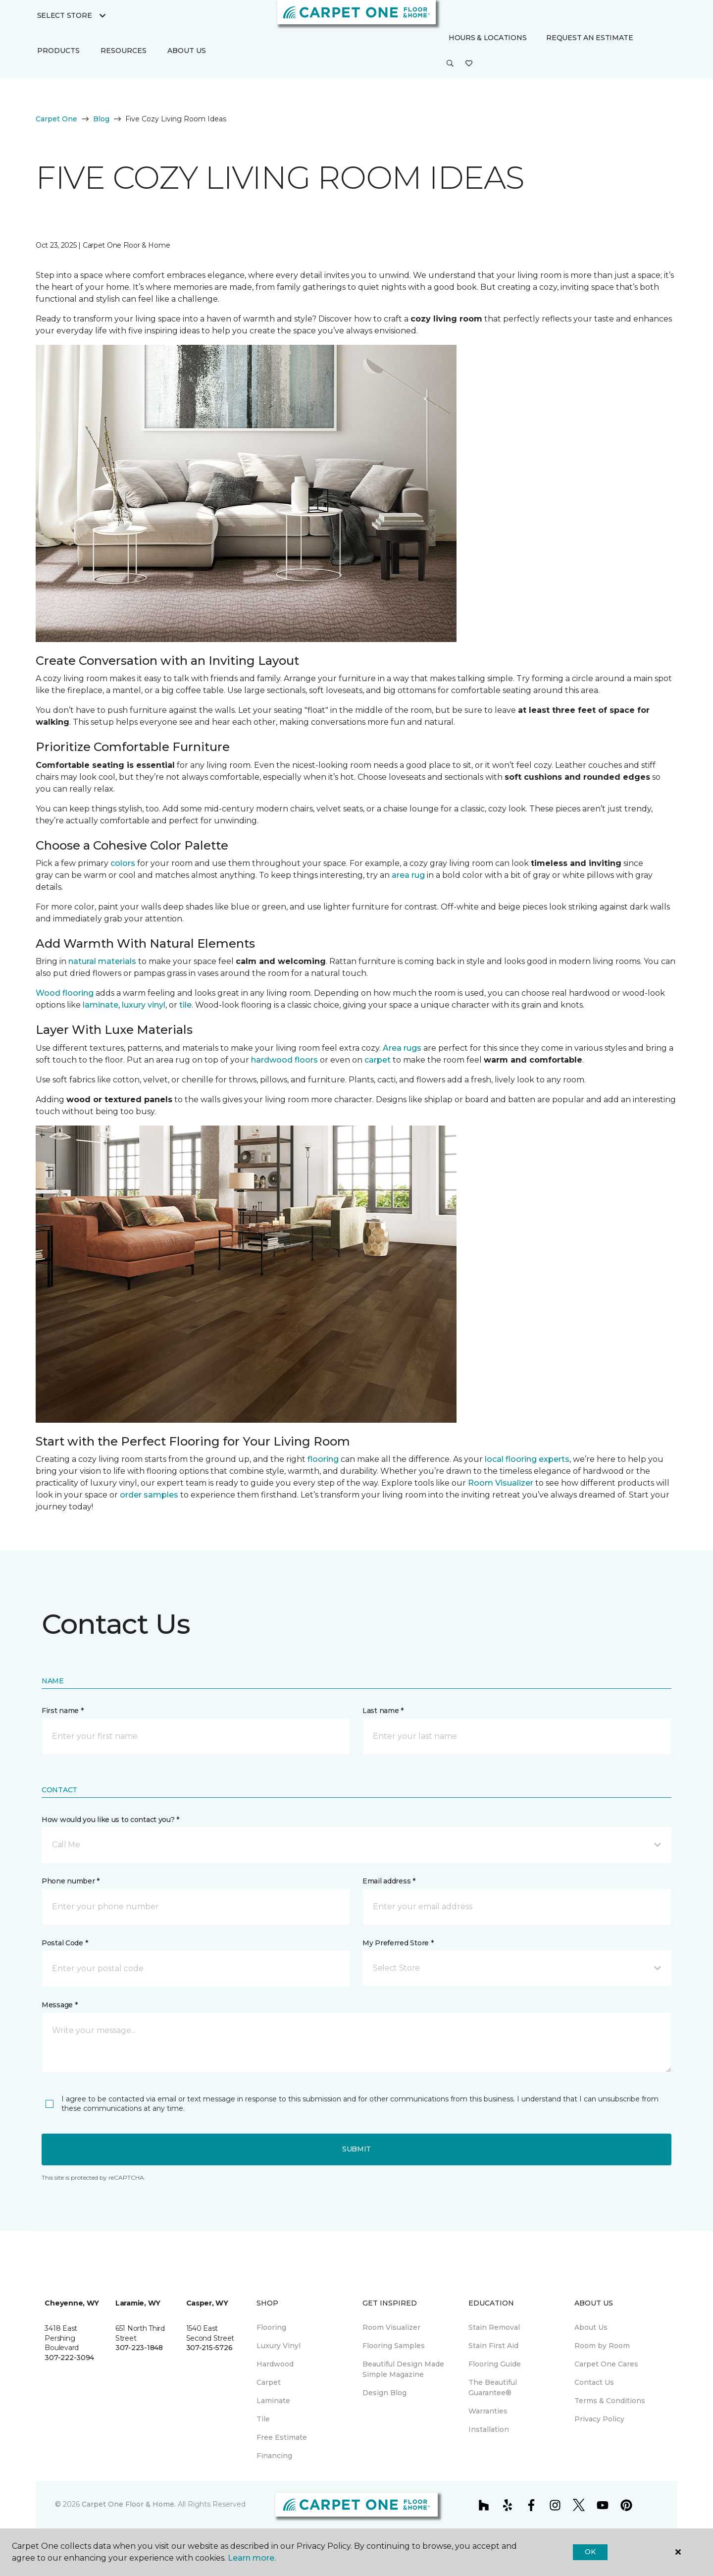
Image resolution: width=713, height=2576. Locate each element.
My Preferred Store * (397, 1942)
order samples (149, 1495)
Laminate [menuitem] (273, 2400)
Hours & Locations (487, 37)
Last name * (383, 1710)
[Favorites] (468, 64)
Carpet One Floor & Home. (129, 2504)
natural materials (102, 961)
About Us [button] (186, 50)
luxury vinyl (143, 1005)
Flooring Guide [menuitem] (494, 2364)
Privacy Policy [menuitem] (599, 2419)
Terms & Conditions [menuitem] (609, 2400)
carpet (377, 1060)
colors (122, 863)
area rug (408, 875)
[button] (450, 64)
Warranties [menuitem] (488, 2411)
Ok (590, 2551)
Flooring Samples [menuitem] (393, 2345)
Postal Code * (65, 1942)
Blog (101, 118)
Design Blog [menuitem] (384, 2392)
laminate (100, 1005)
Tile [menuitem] (263, 2419)
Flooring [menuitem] (271, 2327)
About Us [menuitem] (591, 2327)
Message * (59, 2004)
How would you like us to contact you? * (110, 1819)
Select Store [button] (64, 15)
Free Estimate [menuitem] (281, 2437)
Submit (356, 2149)
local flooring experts (527, 1459)
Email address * (388, 1881)
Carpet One (56, 118)
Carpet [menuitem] (268, 2382)
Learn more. (252, 2558)
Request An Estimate (589, 37)
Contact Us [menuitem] (594, 2382)
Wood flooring (65, 993)
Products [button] (58, 50)
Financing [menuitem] (274, 2455)
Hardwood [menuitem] (275, 2364)
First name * (63, 1710)
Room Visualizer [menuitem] (391, 2327)
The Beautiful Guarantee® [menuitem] (492, 2387)
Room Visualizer (500, 1483)
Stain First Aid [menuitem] (493, 2345)
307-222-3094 (69, 2357)
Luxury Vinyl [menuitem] (278, 2345)
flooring (323, 1459)
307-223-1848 (139, 2347)
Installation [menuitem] (488, 2429)
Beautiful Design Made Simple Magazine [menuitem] (403, 2369)
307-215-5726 (209, 2347)
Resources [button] (124, 50)
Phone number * (71, 1881)
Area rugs (402, 1048)
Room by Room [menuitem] (602, 2345)
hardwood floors (284, 1060)
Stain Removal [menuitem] (494, 2327)
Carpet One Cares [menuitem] (606, 2364)
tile (185, 1005)
